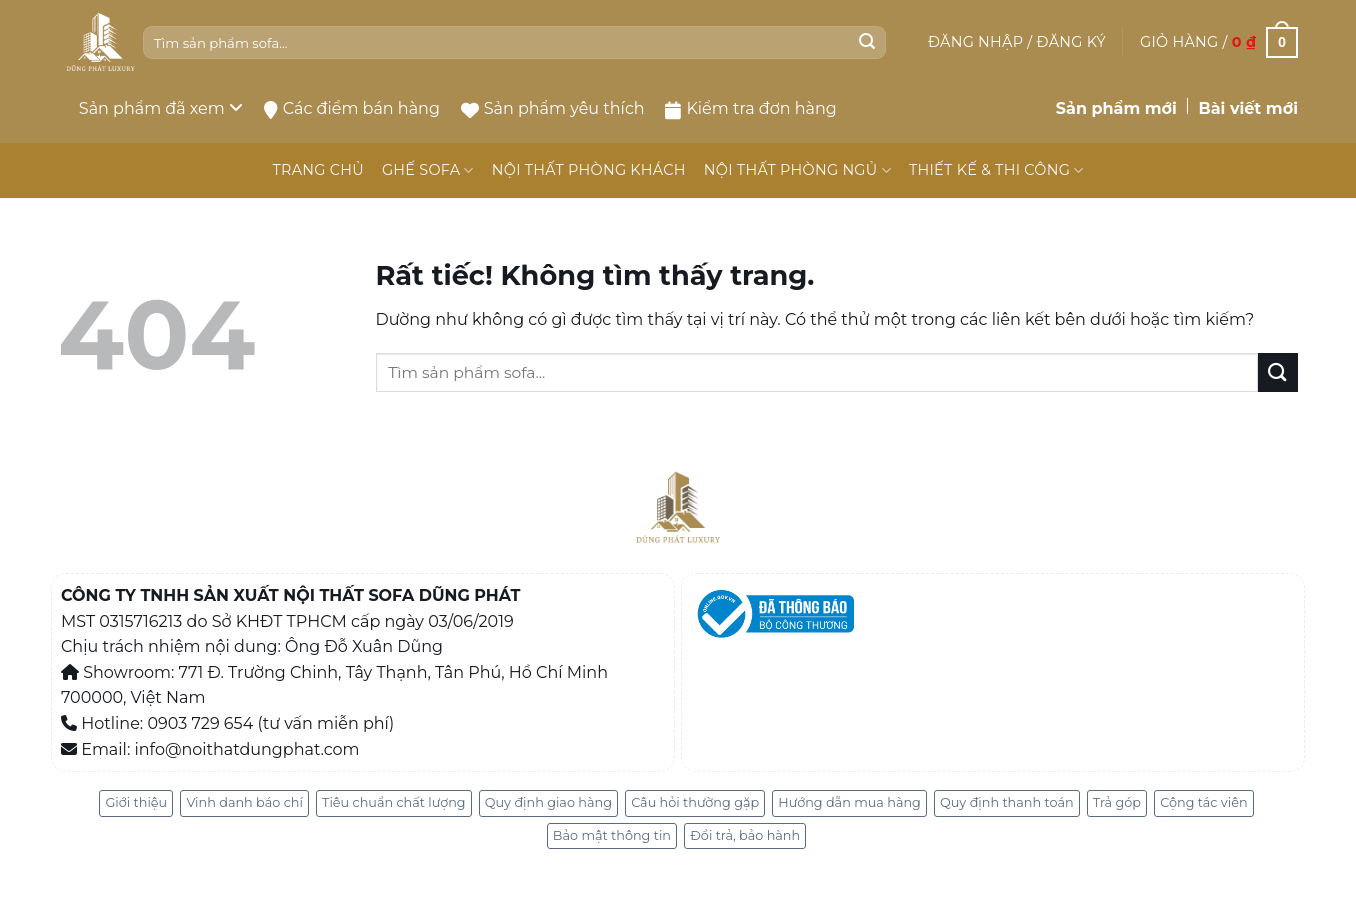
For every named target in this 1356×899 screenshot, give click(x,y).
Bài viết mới (1248, 108)
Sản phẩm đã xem (161, 108)
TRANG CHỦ (317, 170)
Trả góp (1117, 802)
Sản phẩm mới (1116, 108)
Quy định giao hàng (548, 802)
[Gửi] (867, 43)
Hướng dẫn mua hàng (849, 802)
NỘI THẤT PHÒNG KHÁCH (589, 170)
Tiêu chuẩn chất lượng (394, 802)
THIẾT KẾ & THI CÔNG (996, 170)
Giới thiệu (136, 802)
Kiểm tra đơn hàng (750, 109)
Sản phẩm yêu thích (553, 108)
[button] (1017, 42)
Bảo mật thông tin (612, 835)
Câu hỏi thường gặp (695, 802)
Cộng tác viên (1203, 802)
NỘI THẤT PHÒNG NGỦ (797, 170)
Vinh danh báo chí (244, 802)
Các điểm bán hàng (352, 109)
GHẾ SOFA (428, 170)
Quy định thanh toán (1007, 802)
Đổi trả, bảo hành (745, 835)
